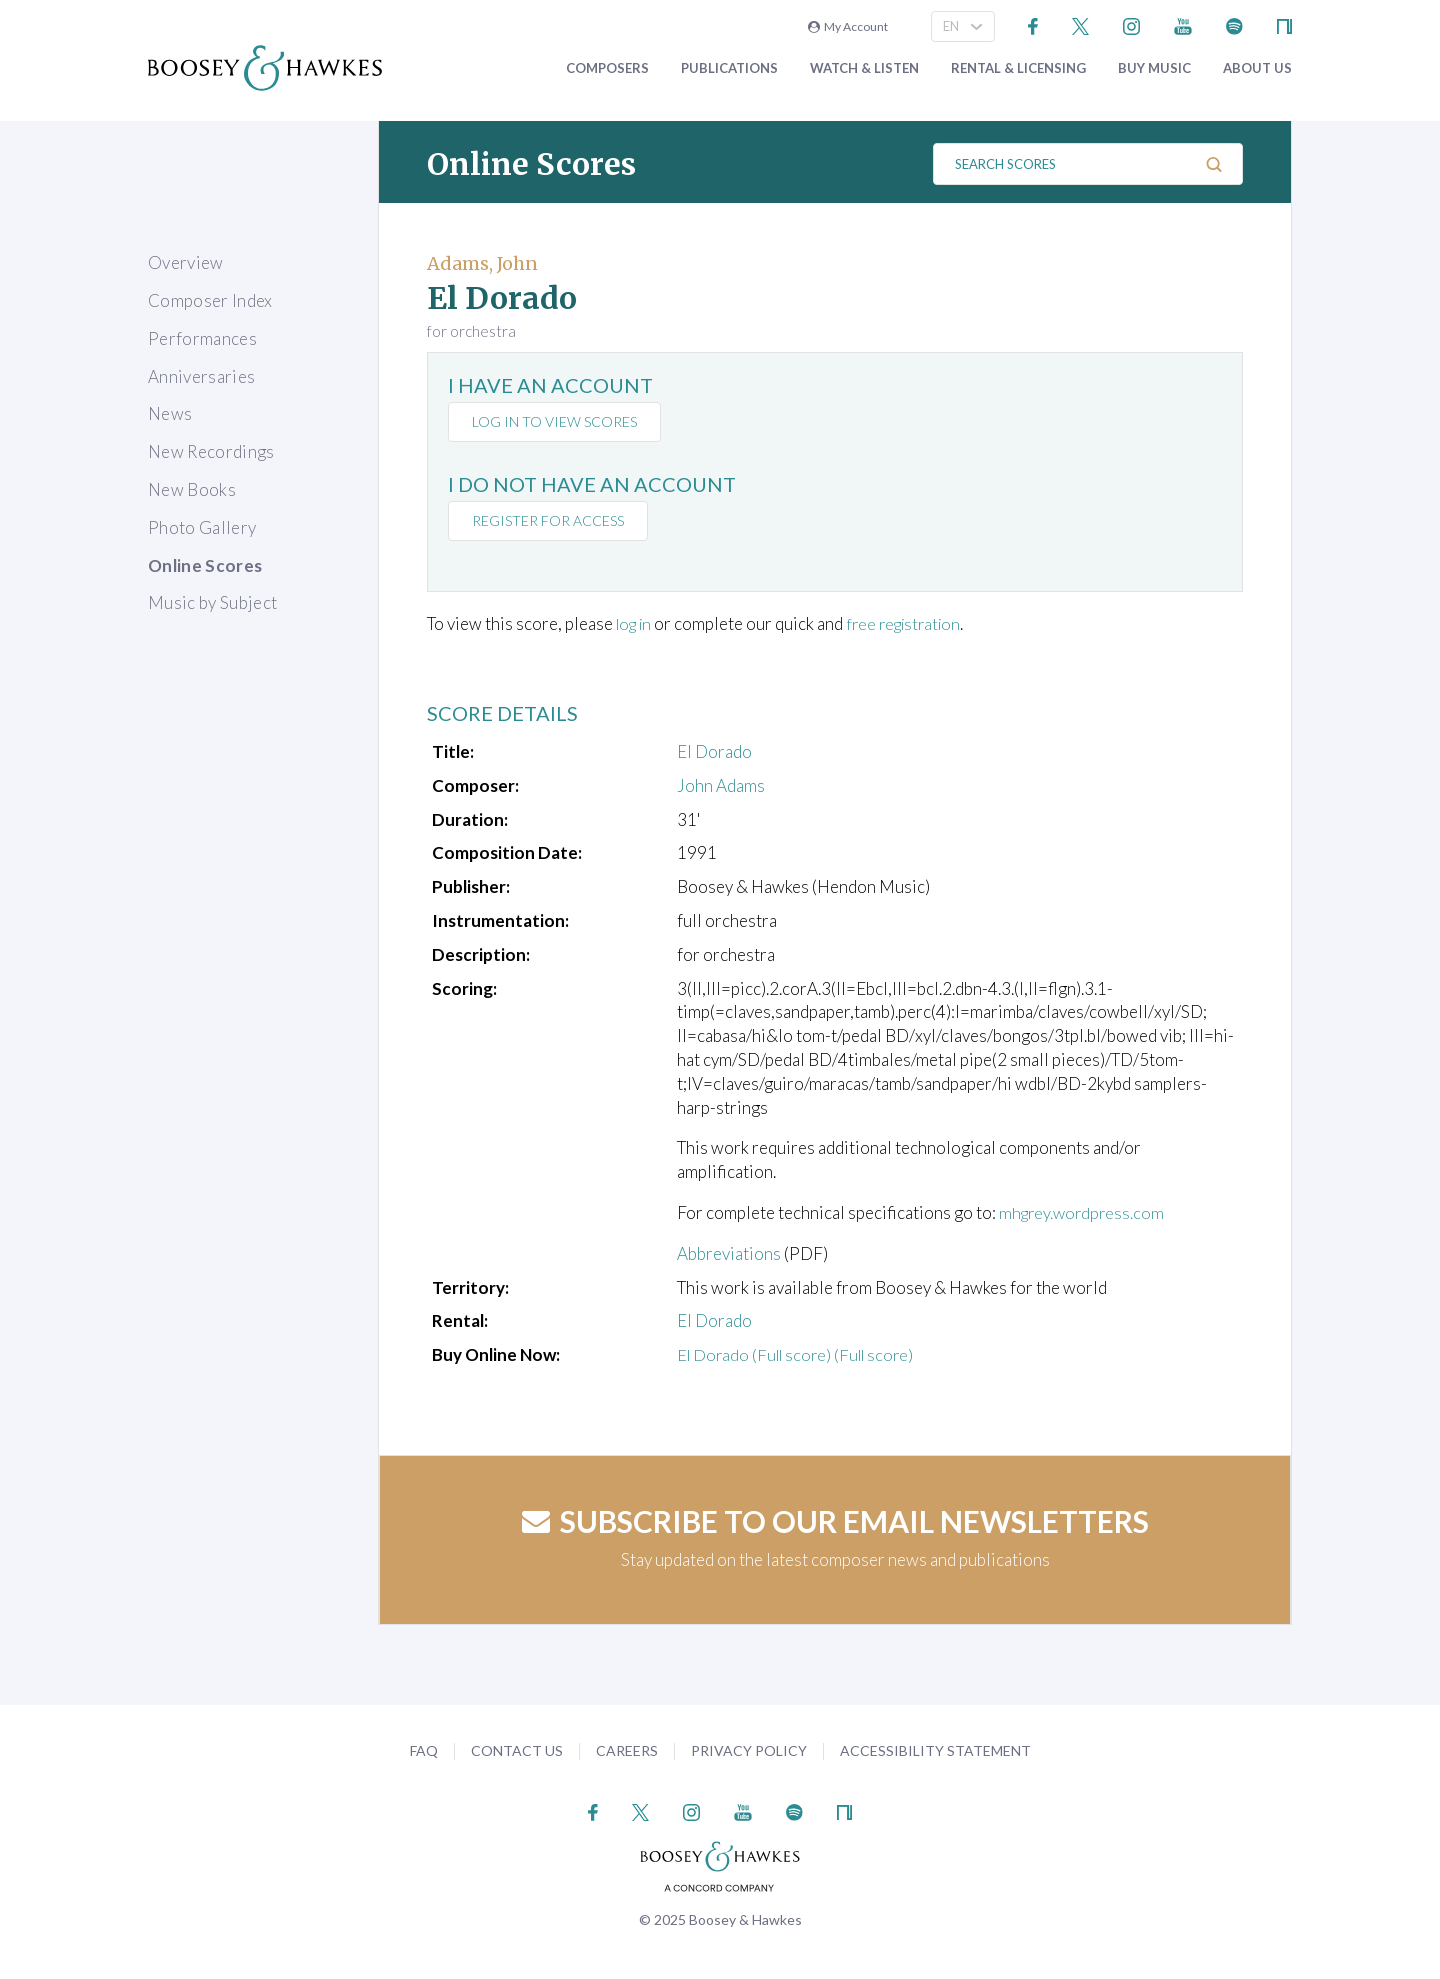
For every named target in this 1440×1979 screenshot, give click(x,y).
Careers (627, 1750)
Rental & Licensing (1018, 68)
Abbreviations (729, 1253)
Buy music (1154, 68)
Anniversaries (201, 376)
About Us (1257, 68)
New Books (192, 489)
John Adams (721, 785)
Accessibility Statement (935, 1750)
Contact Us (517, 1750)
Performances (202, 338)
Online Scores (205, 565)
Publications (729, 68)
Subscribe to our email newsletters (835, 1521)
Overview (186, 262)
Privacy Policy (749, 1750)
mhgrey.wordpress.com (1084, 1212)
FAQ (424, 1750)
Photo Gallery (202, 527)
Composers (607, 68)
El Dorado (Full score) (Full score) (800, 1354)
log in (636, 623)
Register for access (550, 520)
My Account (848, 26)
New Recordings (211, 451)
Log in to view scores (556, 421)
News (170, 413)
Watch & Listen (864, 68)
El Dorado (714, 751)
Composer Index (210, 300)
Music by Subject (212, 602)
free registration (913, 623)
